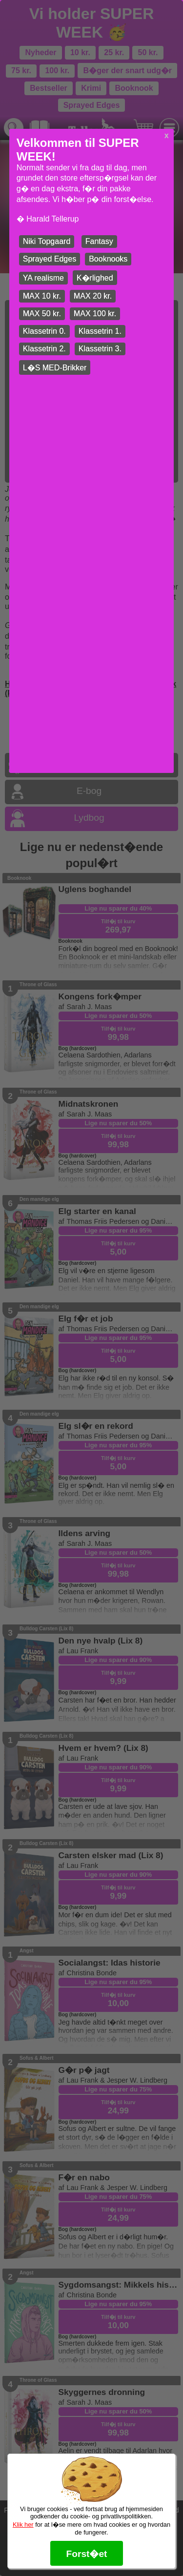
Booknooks (108, 259)
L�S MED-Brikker (55, 368)
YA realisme (43, 278)
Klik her (23, 2524)
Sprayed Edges (49, 259)
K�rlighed (95, 278)
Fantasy (99, 241)
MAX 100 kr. (95, 313)
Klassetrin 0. (44, 331)
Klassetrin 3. (100, 349)
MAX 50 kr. (42, 313)
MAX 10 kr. (42, 296)
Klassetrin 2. (44, 349)
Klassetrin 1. (100, 331)
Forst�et (86, 2554)
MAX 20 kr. (93, 296)
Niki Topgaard (47, 241)
